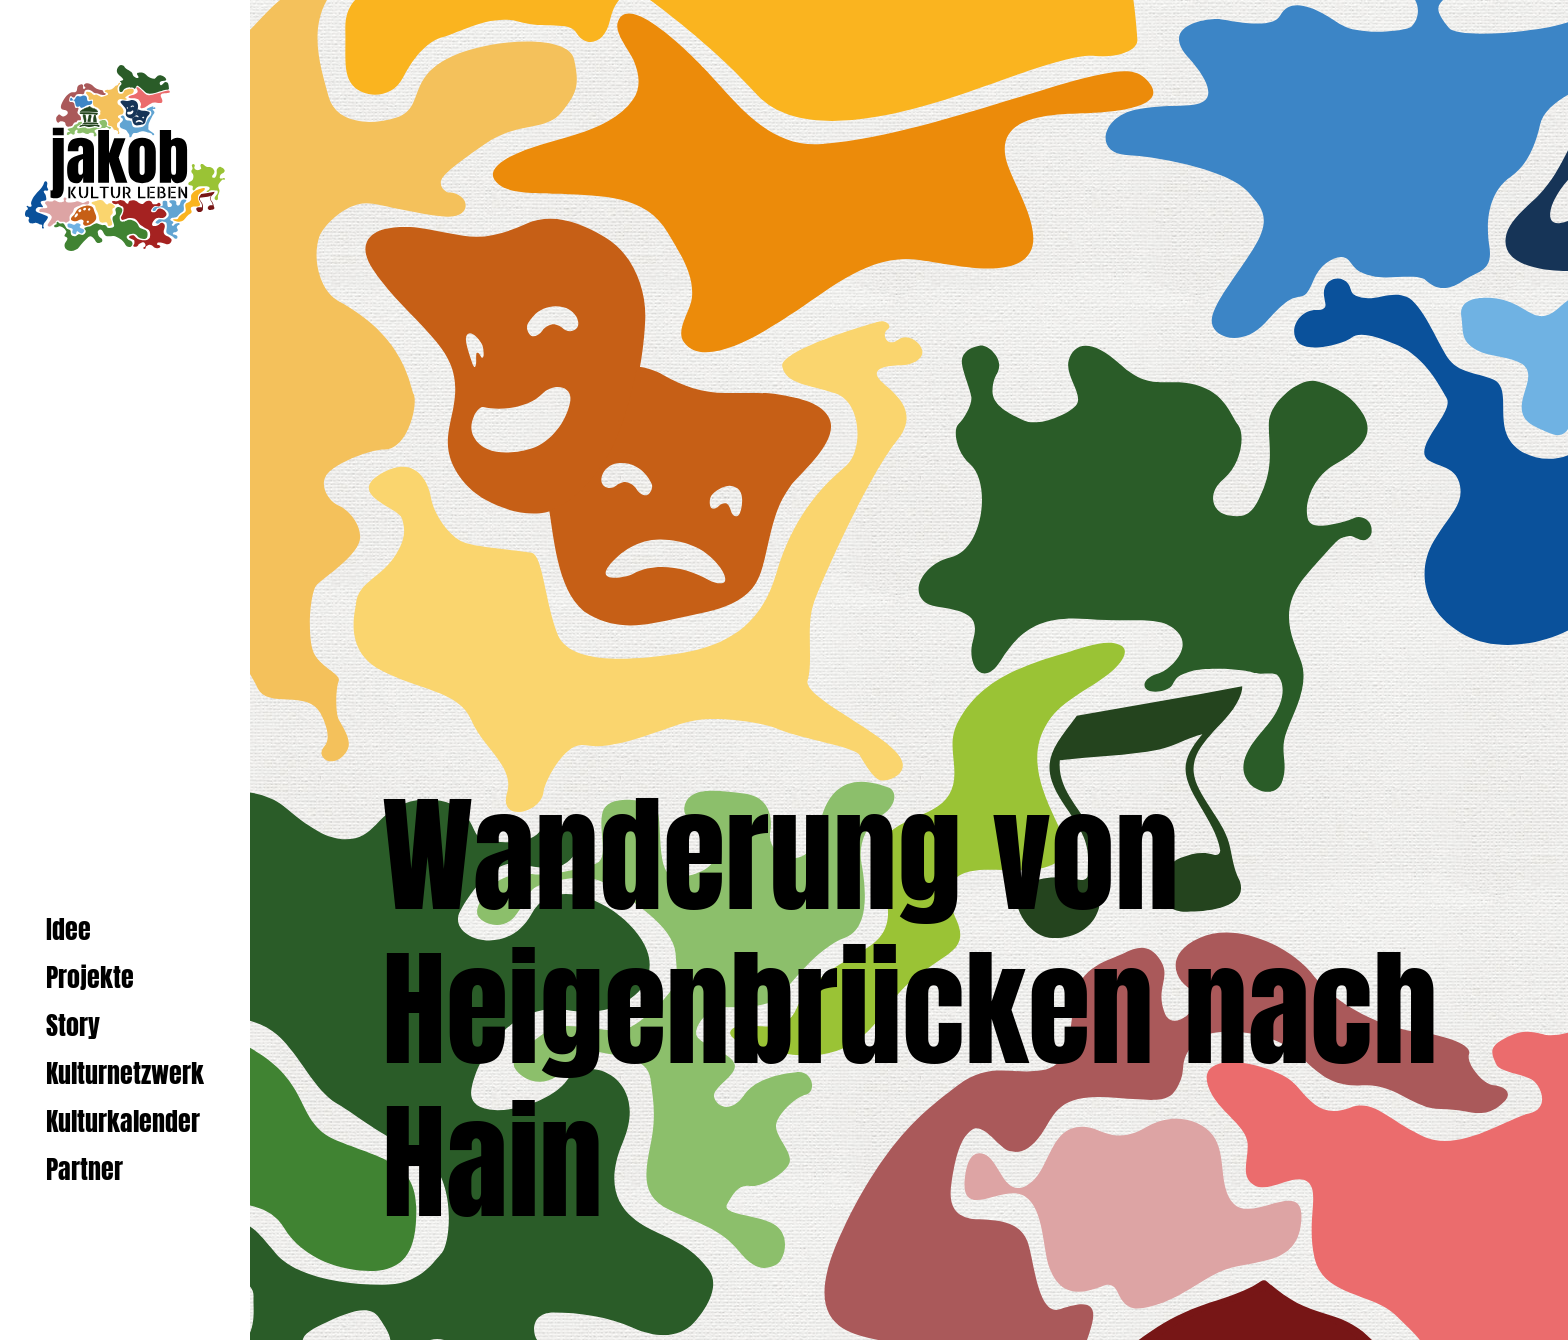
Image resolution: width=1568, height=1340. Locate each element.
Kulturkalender (123, 1121)
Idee (68, 929)
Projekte (90, 977)
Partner (84, 1169)
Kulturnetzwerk (125, 1073)
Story (73, 1025)
